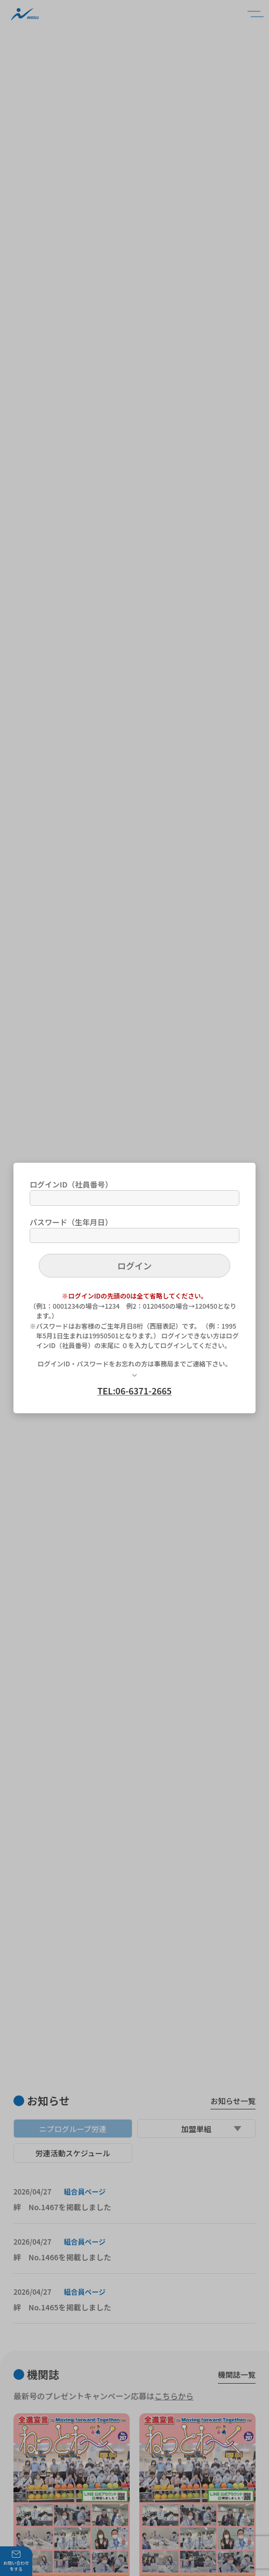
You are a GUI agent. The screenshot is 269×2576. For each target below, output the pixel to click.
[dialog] (134, 1288)
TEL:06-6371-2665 (134, 1390)
